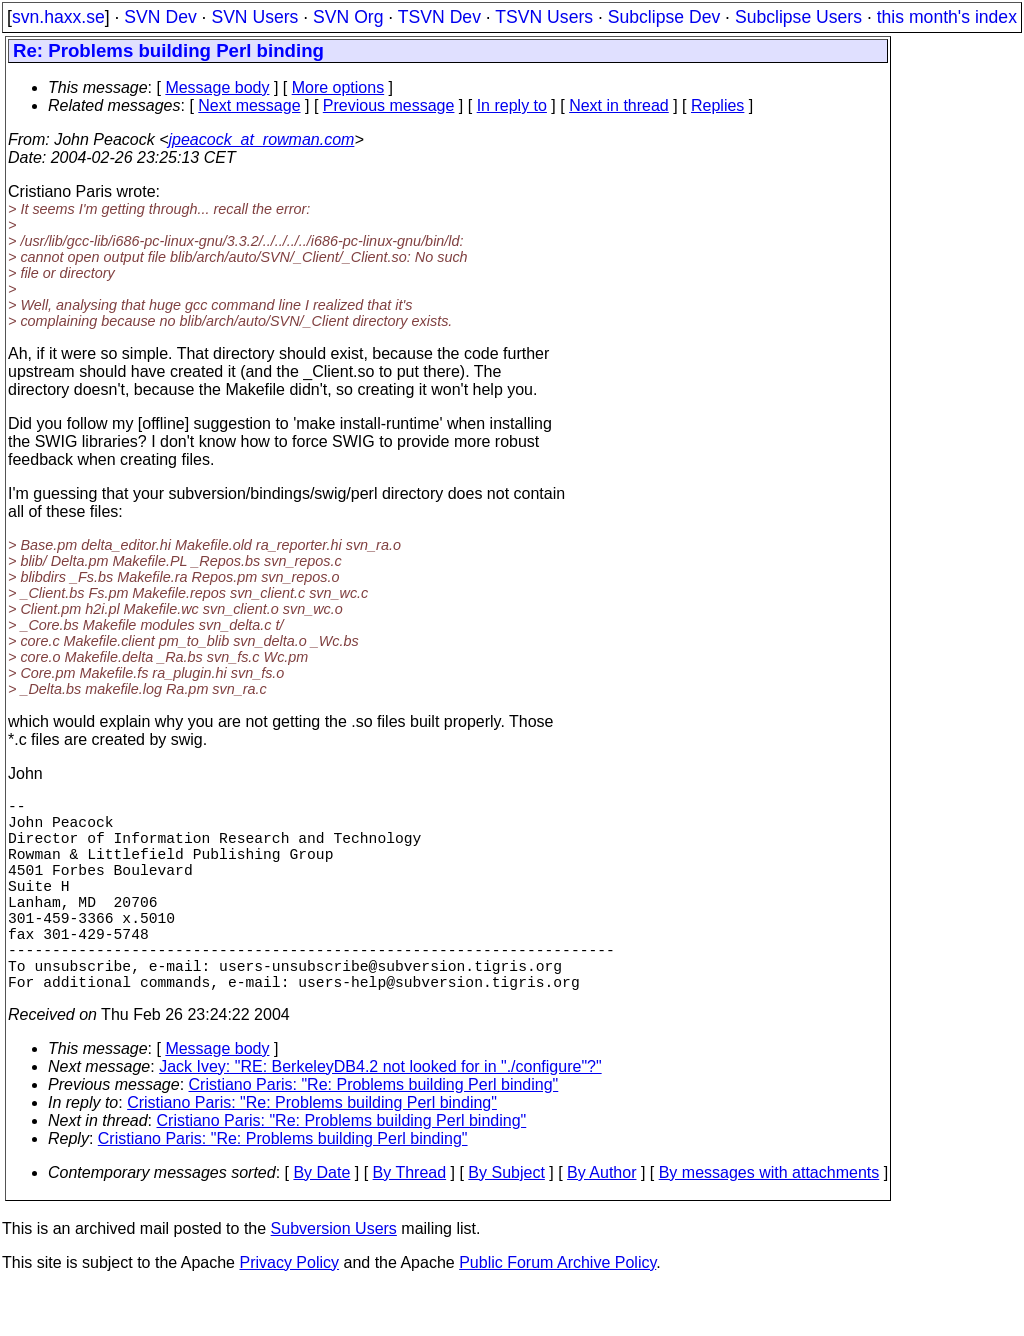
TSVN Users (544, 17)
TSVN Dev (439, 17)
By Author (601, 1220)
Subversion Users (334, 1276)
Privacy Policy (289, 1310)
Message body (217, 87)
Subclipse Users (798, 17)
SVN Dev (160, 17)
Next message (249, 105)
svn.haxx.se (58, 17)
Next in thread (619, 105)
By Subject (506, 1220)
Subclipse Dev (664, 17)
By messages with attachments (769, 1220)
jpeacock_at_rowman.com (262, 139)
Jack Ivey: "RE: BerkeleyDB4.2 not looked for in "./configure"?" (380, 1114)
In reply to (512, 105)
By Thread (410, 1220)
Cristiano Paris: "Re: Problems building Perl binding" (374, 1132)
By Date (321, 1220)
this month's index (947, 17)
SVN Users (254, 17)
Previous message (389, 105)
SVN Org (348, 17)
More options (338, 87)
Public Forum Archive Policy (557, 1310)
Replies (717, 105)
